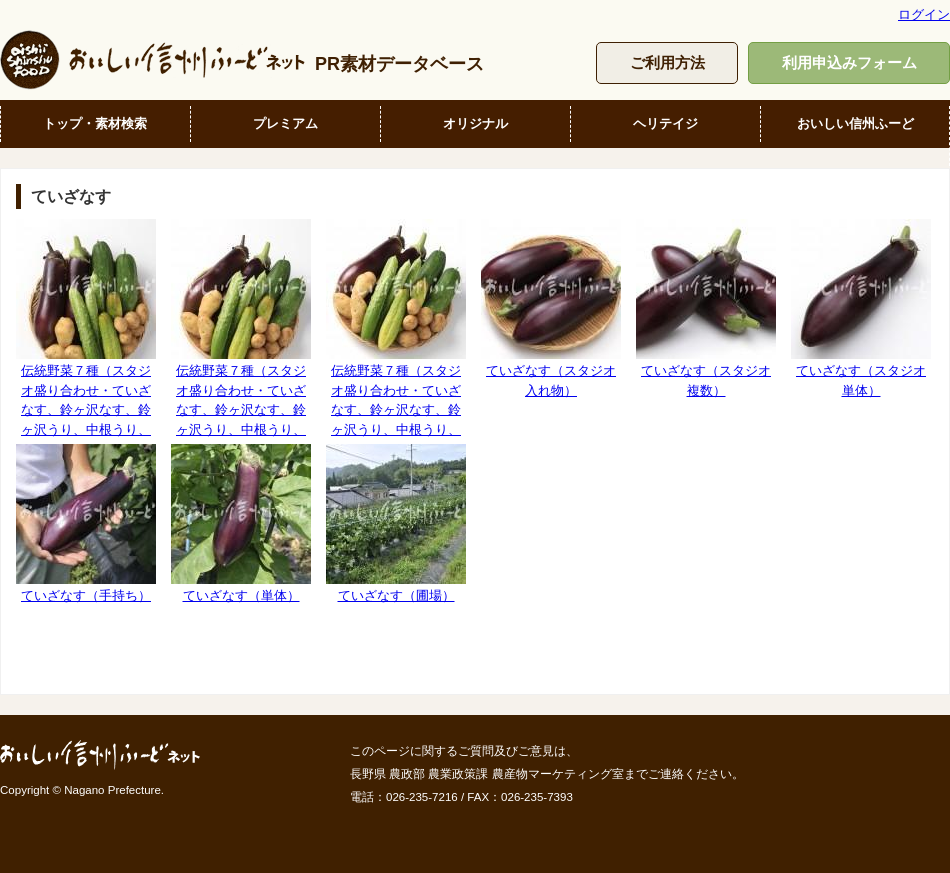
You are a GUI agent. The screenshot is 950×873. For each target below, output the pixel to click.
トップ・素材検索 (95, 123)
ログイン (924, 14)
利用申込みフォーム (849, 62)
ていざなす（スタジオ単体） (861, 308)
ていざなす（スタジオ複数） (706, 308)
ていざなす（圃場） (396, 523)
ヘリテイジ (665, 123)
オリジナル (475, 123)
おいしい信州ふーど (855, 123)
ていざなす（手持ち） (86, 523)
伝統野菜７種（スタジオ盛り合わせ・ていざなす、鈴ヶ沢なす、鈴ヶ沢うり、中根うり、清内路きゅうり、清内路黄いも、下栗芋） (86, 347)
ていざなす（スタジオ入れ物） (551, 308)
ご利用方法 (667, 62)
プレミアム (285, 123)
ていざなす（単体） (241, 523)
